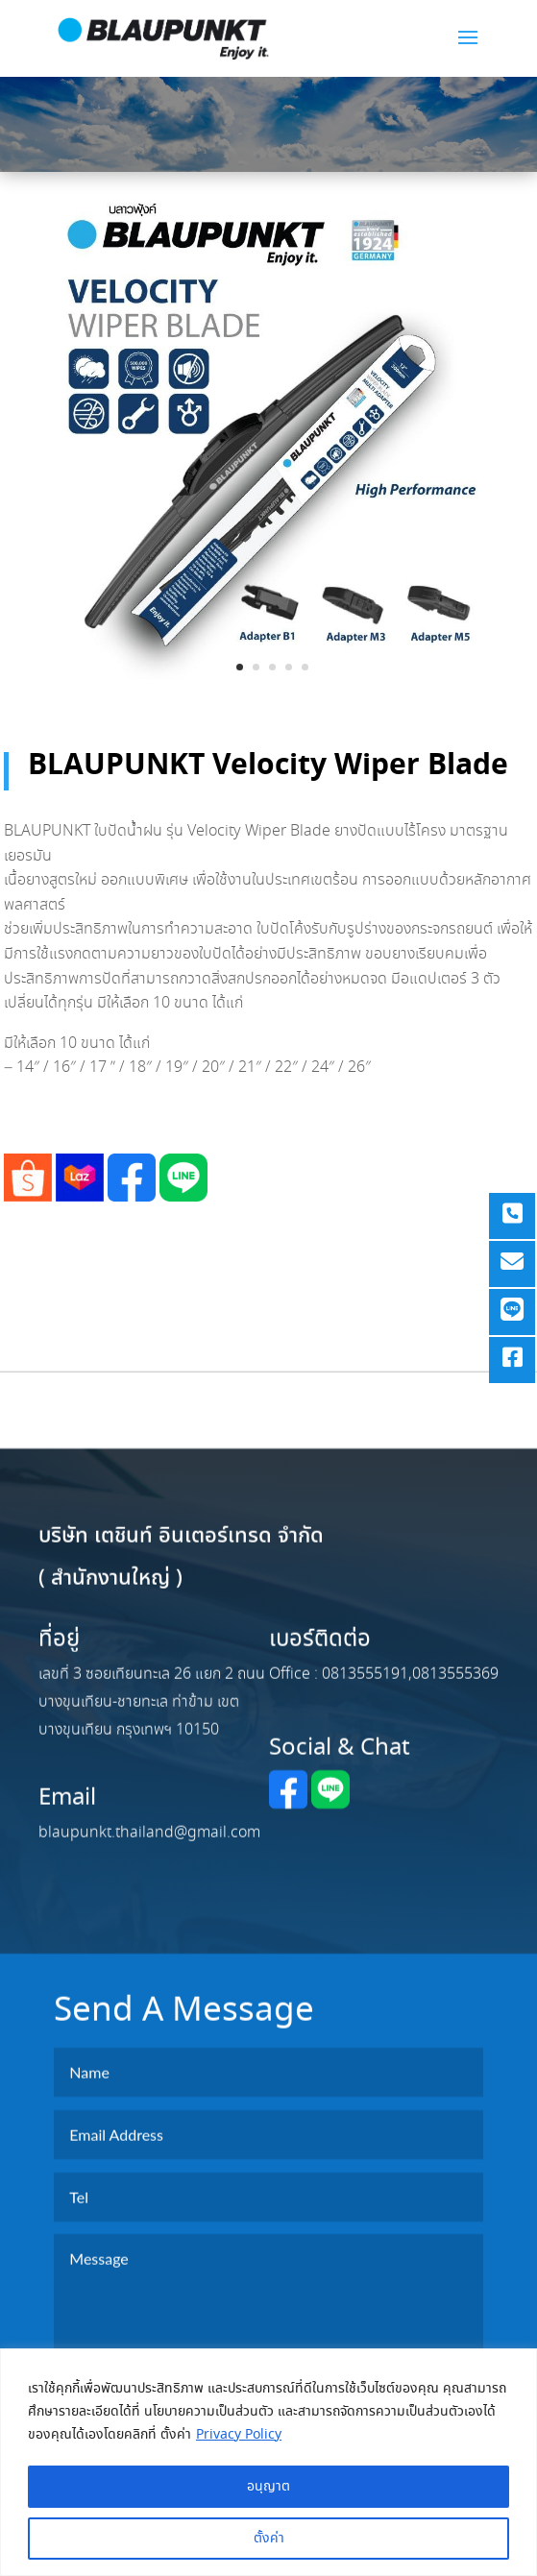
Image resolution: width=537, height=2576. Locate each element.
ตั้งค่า (269, 2538)
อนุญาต (268, 2486)
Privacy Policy (238, 2434)
